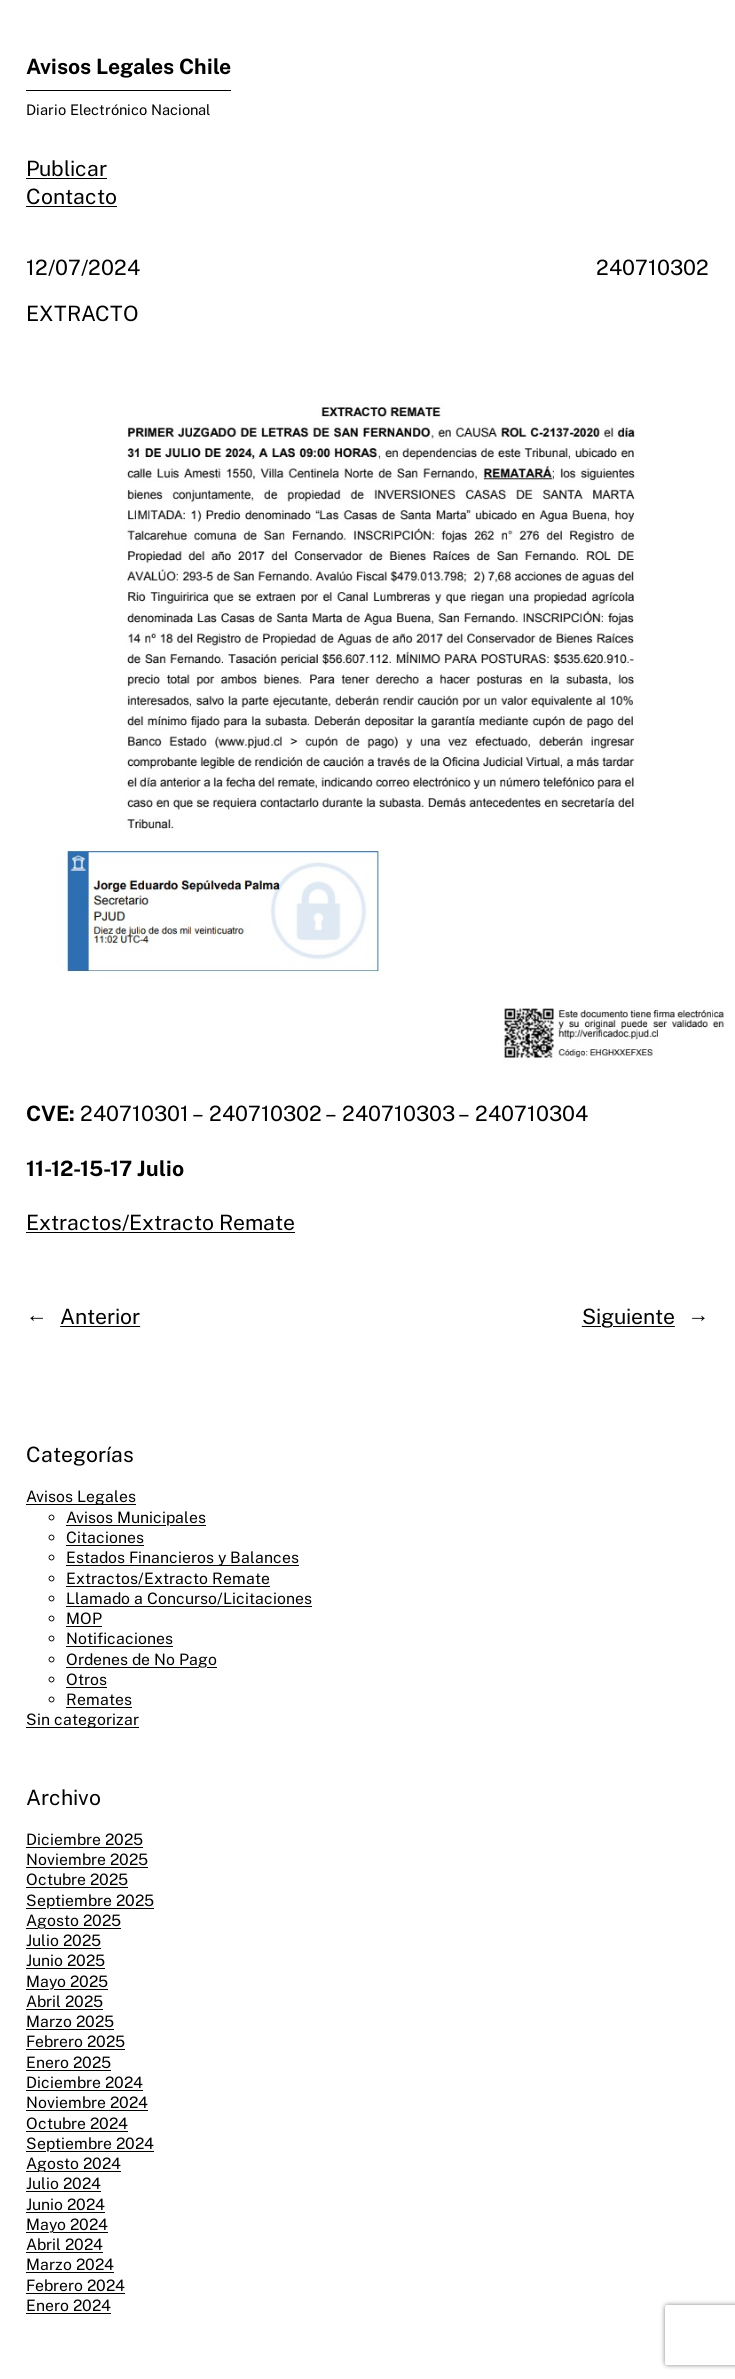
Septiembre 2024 (90, 2143)
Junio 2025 (65, 1960)
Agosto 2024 (73, 2163)
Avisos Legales (81, 1496)
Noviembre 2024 (87, 2102)
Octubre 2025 (77, 1879)
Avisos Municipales (136, 1517)
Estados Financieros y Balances (182, 1557)
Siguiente (628, 1316)
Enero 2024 (68, 2305)
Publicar (66, 168)
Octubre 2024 (77, 2123)
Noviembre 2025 (87, 1859)
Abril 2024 (64, 2244)
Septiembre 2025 (90, 1900)
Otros (86, 1679)
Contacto (71, 196)
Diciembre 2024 (84, 2082)
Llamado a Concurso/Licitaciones (189, 1598)
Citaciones (105, 1537)
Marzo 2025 (70, 2021)
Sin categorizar (82, 1719)
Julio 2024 (63, 2183)
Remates (99, 1699)
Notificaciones (119, 1638)
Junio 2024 (65, 2204)
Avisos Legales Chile (128, 66)
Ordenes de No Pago (141, 1659)
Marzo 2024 (70, 2264)
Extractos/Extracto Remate (160, 1222)
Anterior (100, 1316)
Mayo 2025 (67, 1981)
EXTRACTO (82, 313)
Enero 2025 (68, 2062)
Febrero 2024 (75, 2285)
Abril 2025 (64, 2001)
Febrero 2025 (75, 2041)
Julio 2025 (63, 1940)
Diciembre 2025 (84, 1839)
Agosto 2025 (73, 1920)
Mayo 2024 (67, 2224)
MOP (84, 1618)
